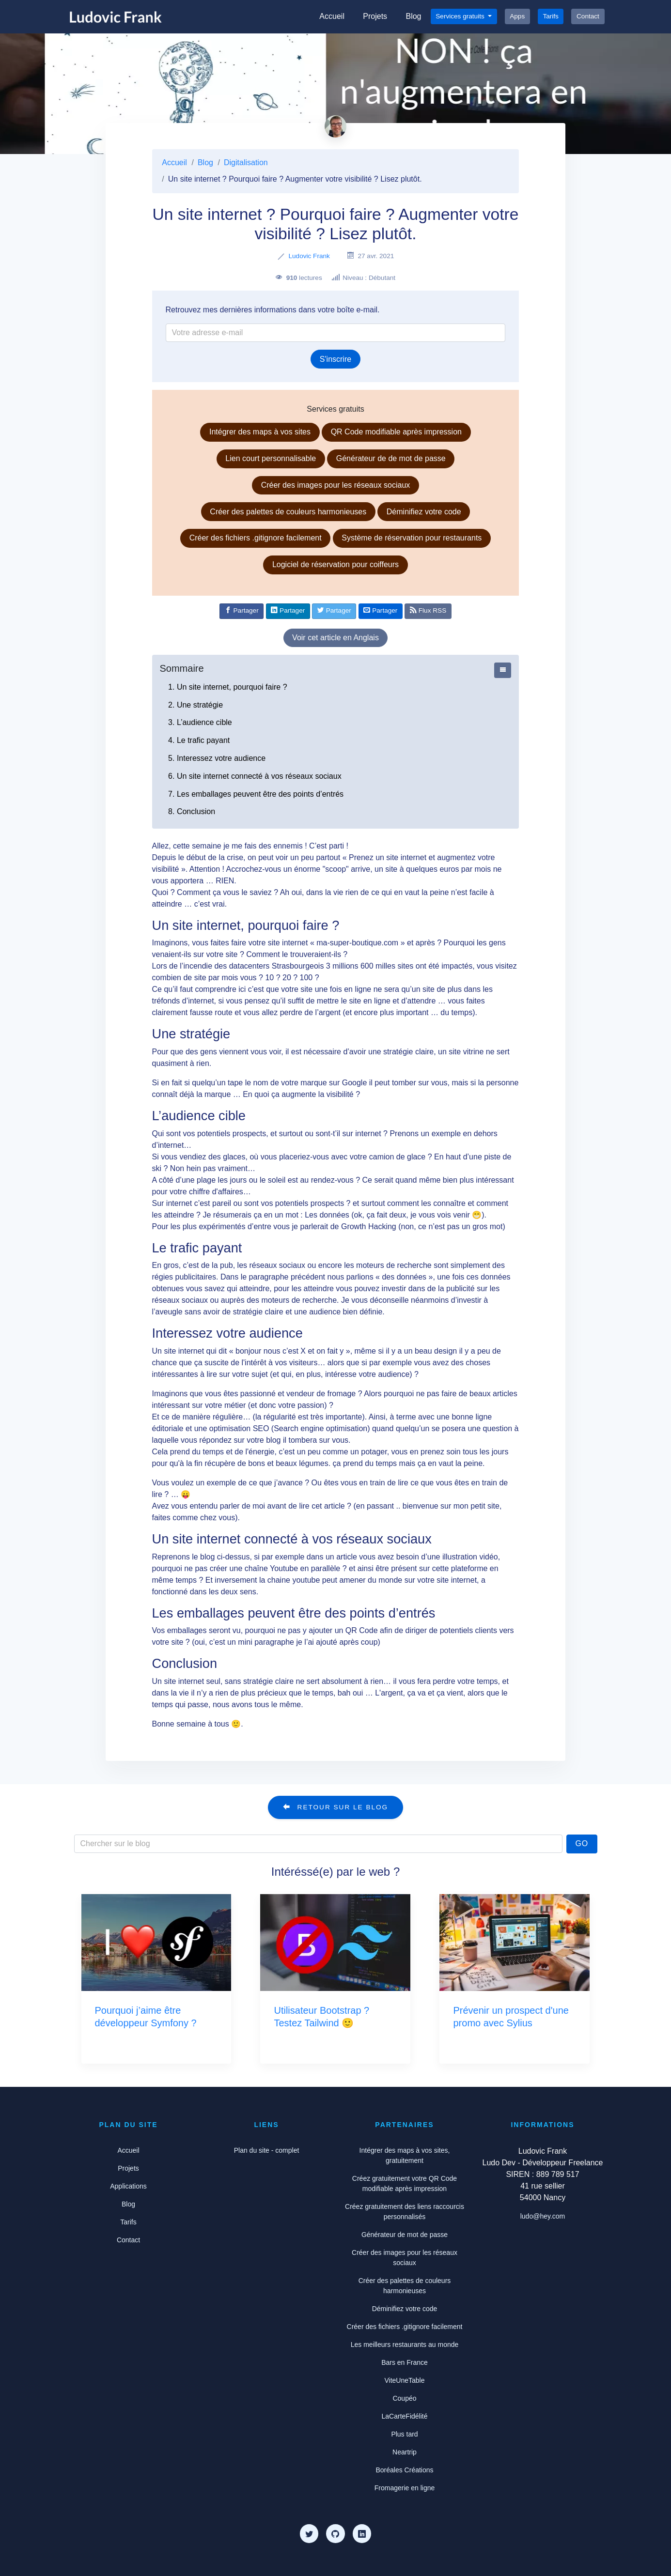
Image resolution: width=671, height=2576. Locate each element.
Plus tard (404, 2434)
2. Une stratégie (195, 705)
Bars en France (404, 2362)
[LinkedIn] (362, 2533)
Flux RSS (428, 610)
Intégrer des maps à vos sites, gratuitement (404, 2155)
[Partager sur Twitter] (334, 611)
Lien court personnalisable (270, 458)
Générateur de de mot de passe (391, 458)
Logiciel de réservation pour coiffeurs (335, 564)
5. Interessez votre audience (216, 758)
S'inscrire (335, 359)
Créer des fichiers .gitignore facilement (255, 538)
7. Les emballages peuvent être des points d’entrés (255, 794)
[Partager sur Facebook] (241, 611)
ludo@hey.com (542, 2216)
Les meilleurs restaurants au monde (405, 2344)
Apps (517, 16)
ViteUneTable (404, 2380)
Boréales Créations (404, 2470)
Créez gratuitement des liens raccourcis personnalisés (404, 2212)
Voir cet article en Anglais (335, 637)
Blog (413, 16)
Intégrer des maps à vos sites (260, 432)
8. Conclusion (191, 811)
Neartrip (404, 2452)
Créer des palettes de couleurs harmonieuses (288, 512)
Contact (588, 16)
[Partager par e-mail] (381, 611)
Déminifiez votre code (424, 512)
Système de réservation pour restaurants (412, 538)
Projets (375, 16)
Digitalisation (246, 162)
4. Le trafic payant (199, 740)
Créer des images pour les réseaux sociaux (335, 485)
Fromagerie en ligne (405, 2488)
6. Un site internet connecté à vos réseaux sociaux (255, 776)
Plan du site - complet (266, 2150)
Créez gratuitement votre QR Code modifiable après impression (404, 2183)
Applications (128, 2186)
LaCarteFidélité (405, 2416)
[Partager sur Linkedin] (288, 611)
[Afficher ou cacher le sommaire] (502, 670)
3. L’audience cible (200, 722)
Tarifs (550, 16)
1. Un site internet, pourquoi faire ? (227, 687)
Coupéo (404, 2398)
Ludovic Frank (308, 256)
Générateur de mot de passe (404, 2234)
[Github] (335, 2533)
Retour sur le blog (335, 1807)
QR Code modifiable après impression (396, 432)
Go (581, 1843)
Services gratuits (461, 16)
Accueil (331, 16)
